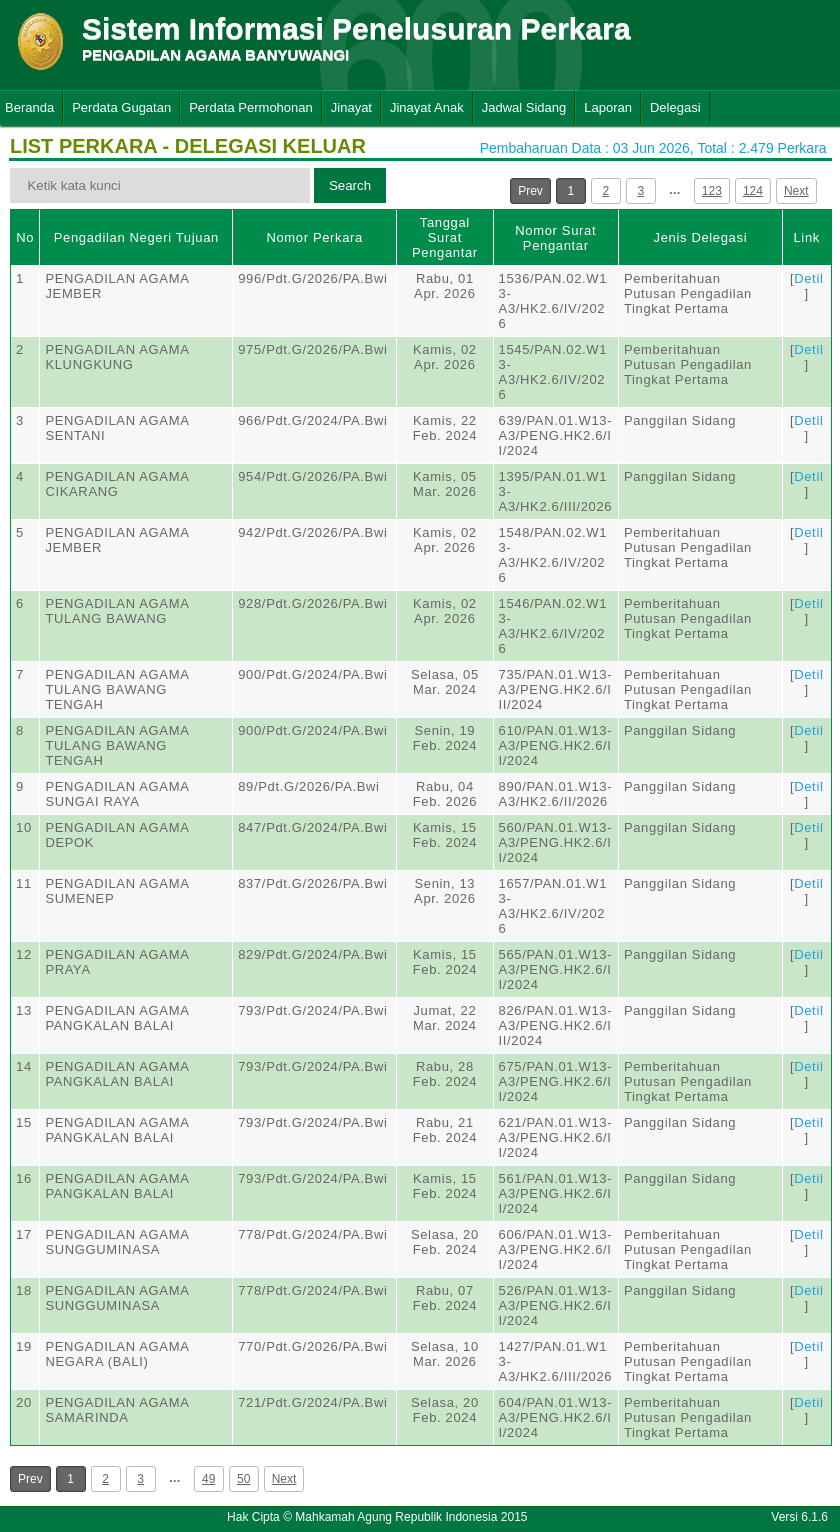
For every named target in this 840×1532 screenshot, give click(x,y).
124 (753, 191)
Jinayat (351, 107)
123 (712, 191)
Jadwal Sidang (524, 107)
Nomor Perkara (314, 237)
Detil (808, 278)
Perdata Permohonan (251, 107)
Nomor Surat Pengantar (555, 238)
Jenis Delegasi (701, 237)
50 (243, 1479)
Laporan (608, 107)
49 (208, 1479)
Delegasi (675, 107)
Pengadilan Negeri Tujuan (136, 237)
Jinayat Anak (427, 107)
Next (796, 191)
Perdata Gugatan (121, 107)
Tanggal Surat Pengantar (445, 237)
